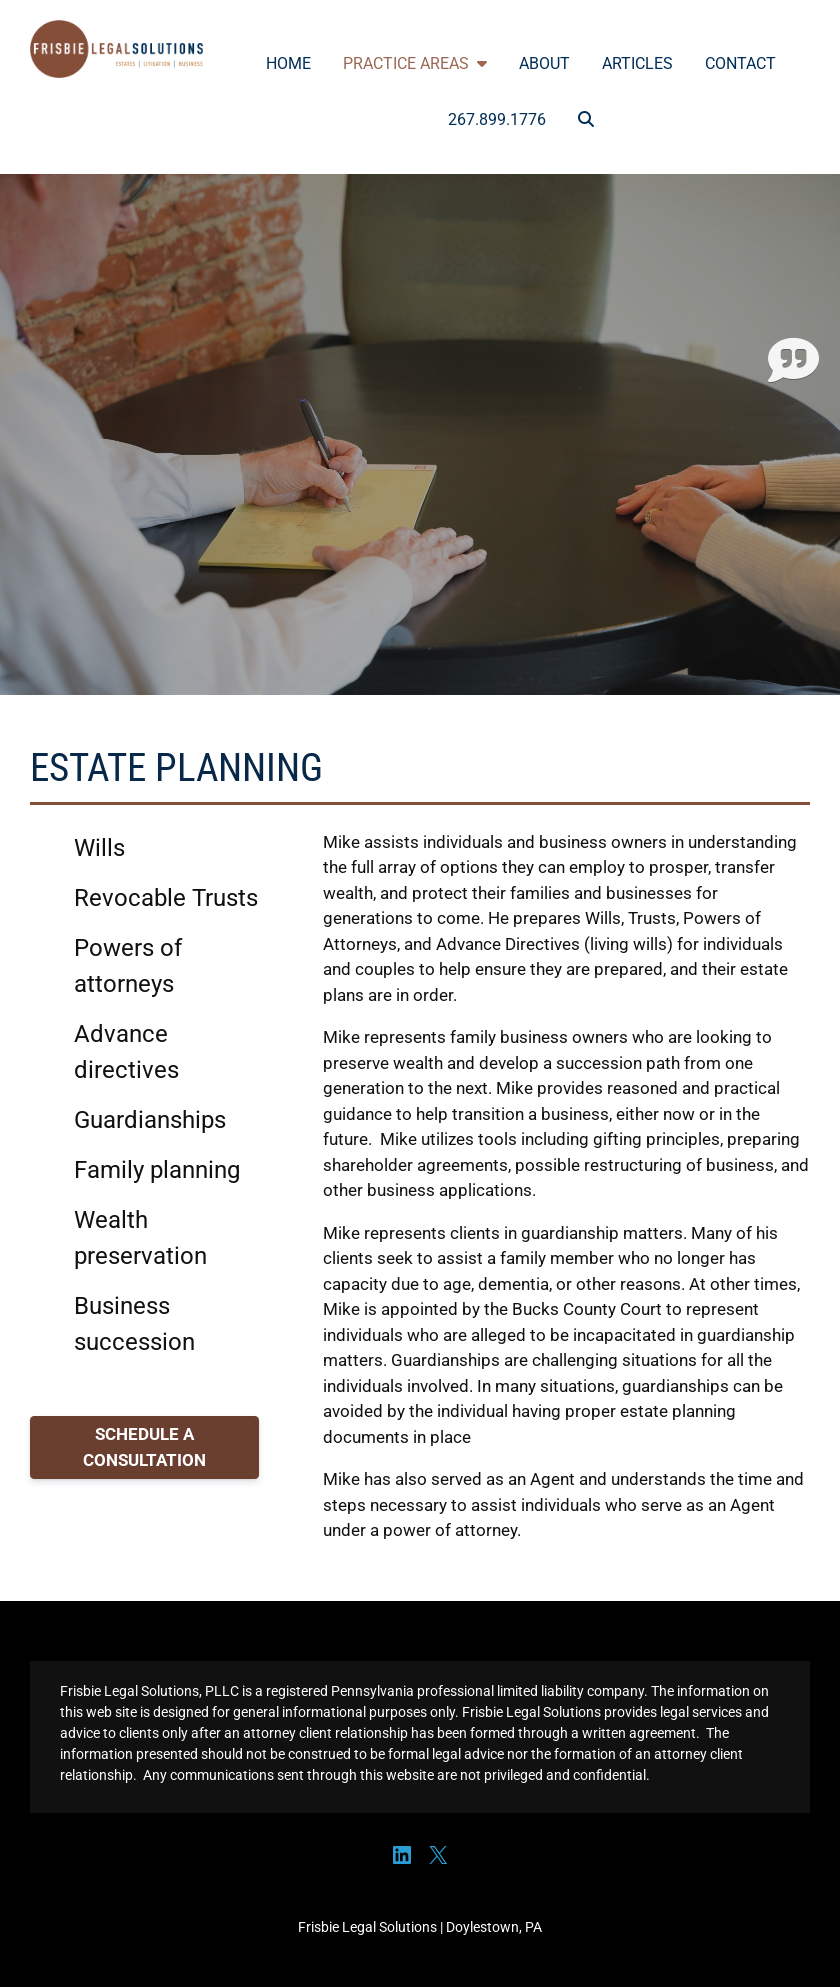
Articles (637, 63)
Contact (740, 63)
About (544, 63)
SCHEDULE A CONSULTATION (144, 1447)
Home (288, 63)
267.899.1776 (497, 119)
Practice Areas (415, 63)
